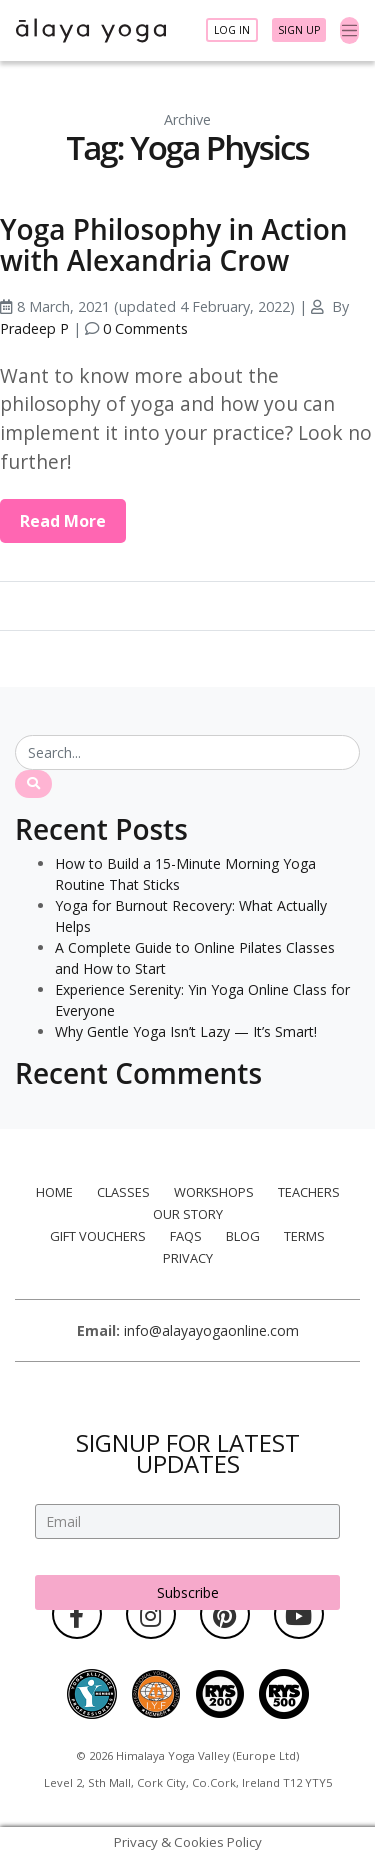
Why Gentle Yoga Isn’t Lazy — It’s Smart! (186, 1031)
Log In (232, 30)
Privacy (188, 1258)
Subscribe (188, 1592)
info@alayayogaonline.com (211, 1330)
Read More (63, 521)
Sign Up (299, 30)
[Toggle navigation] (350, 31)
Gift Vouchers (98, 1236)
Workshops (214, 1192)
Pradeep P (34, 328)
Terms (304, 1236)
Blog (243, 1236)
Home (54, 1192)
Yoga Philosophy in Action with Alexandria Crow (174, 244)
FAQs (186, 1236)
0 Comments (145, 328)
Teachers (309, 1192)
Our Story (188, 1214)
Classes (123, 1192)
